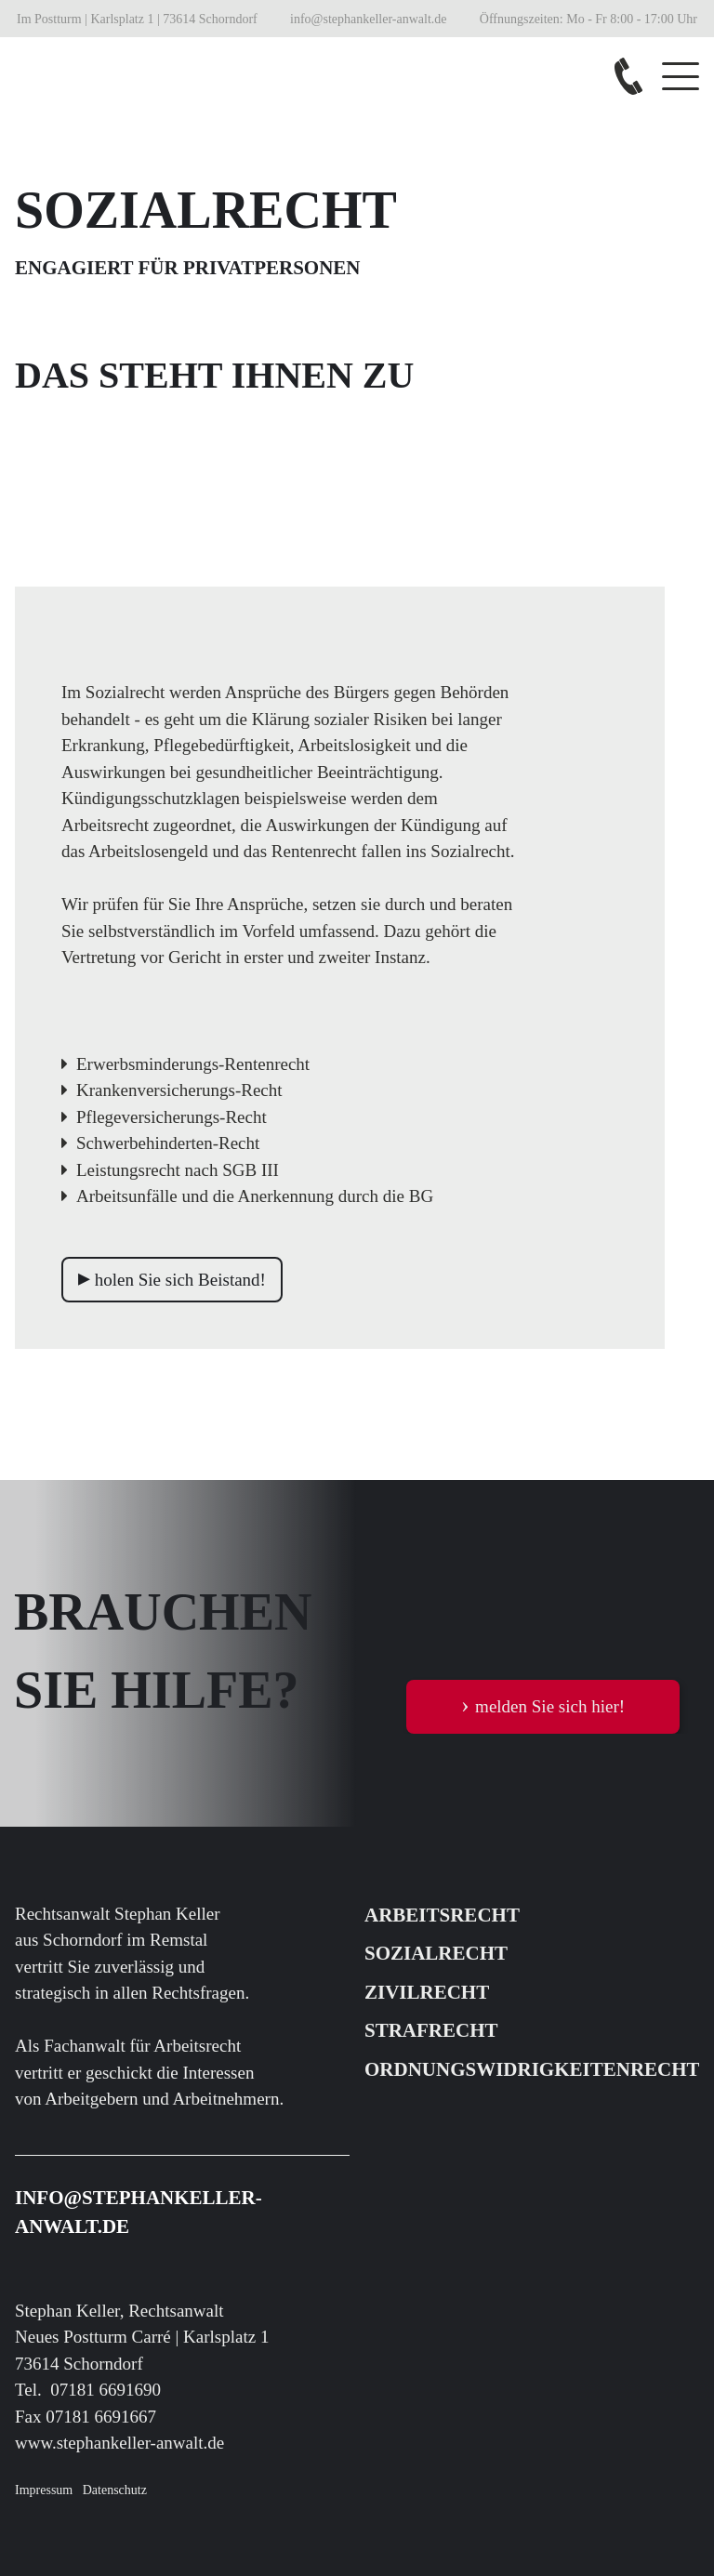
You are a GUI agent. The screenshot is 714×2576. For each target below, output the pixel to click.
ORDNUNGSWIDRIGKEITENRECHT (532, 2069)
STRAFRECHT (431, 2030)
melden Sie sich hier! (543, 1704)
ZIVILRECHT (426, 1992)
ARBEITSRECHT (442, 1915)
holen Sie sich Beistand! (172, 1277)
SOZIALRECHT (436, 1953)
